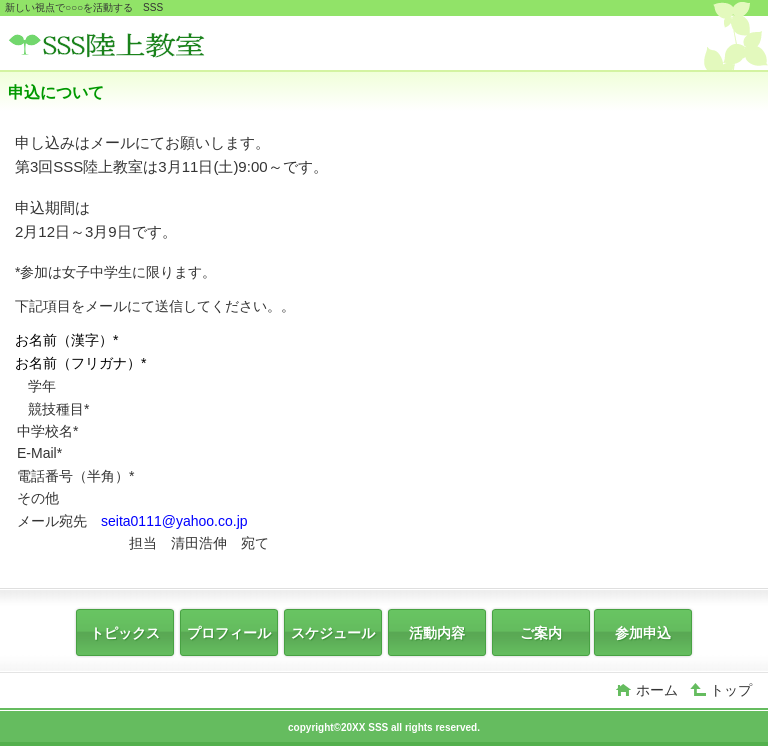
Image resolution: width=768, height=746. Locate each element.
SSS (158, 45)
